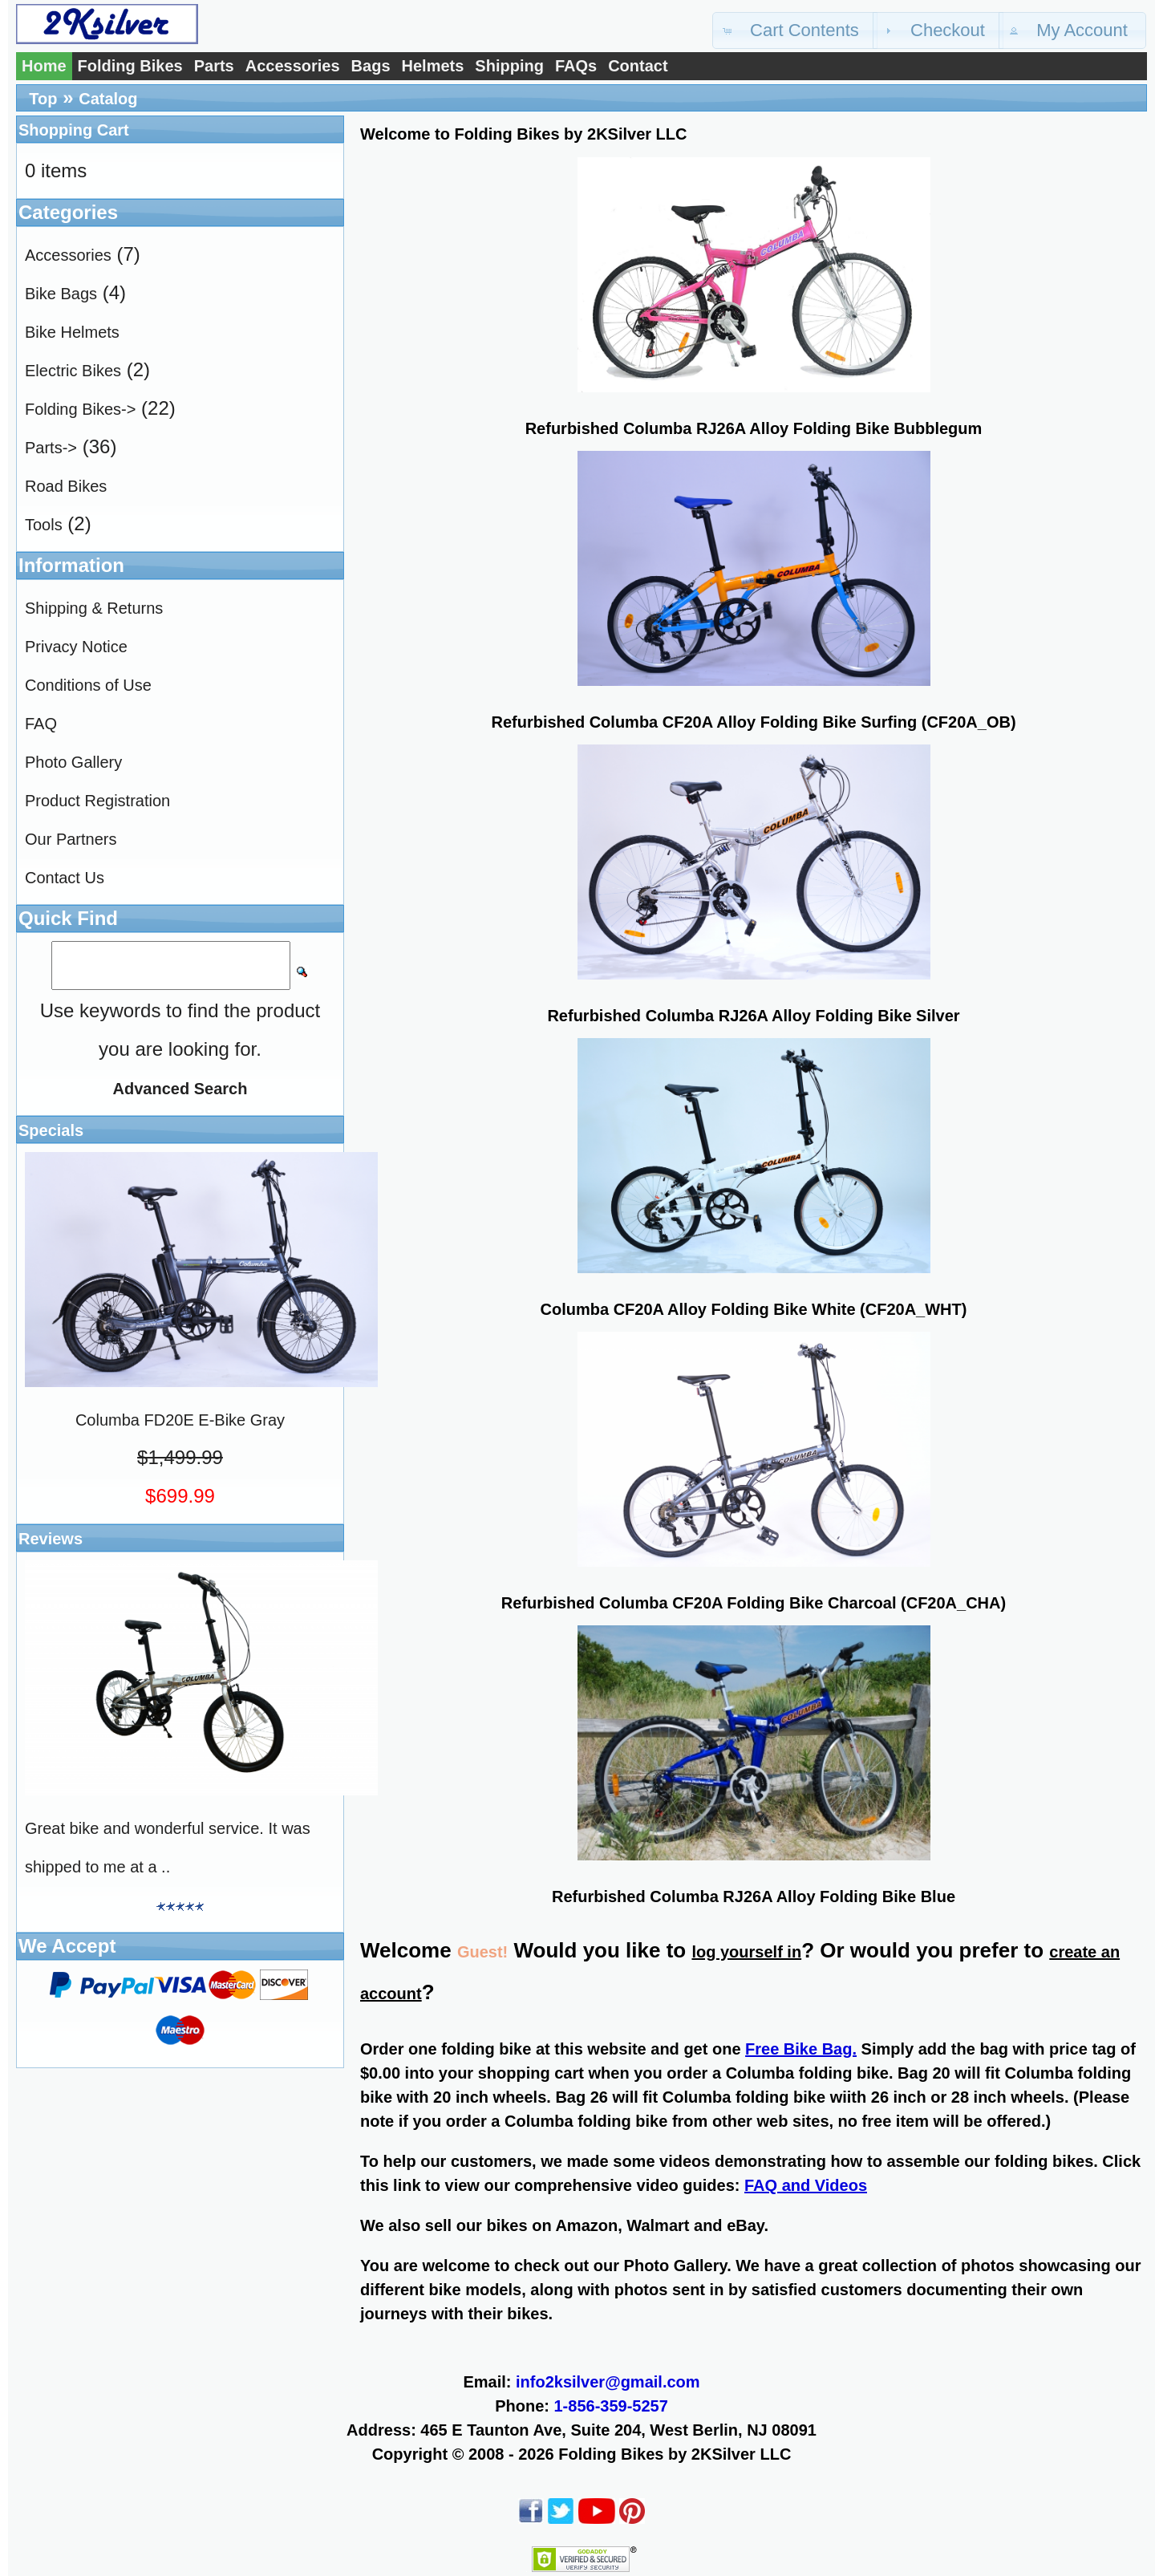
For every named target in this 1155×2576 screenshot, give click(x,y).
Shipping (509, 66)
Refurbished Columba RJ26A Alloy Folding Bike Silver (753, 1015)
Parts (214, 66)
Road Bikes (66, 486)
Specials (50, 1130)
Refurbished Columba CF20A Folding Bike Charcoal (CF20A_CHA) (753, 1603)
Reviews (50, 1539)
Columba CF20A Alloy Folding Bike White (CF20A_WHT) (754, 1309)
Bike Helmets (72, 332)
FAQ (41, 723)
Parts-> (51, 447)
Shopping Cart (73, 130)
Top (43, 99)
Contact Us (64, 877)
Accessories (292, 66)
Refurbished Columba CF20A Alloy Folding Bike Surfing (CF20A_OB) (753, 722)
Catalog (108, 99)
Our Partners (70, 839)
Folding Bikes (130, 66)
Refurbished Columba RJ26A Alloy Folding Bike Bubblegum (754, 428)
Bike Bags (61, 293)
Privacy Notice (76, 646)
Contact (637, 66)
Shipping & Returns (94, 608)
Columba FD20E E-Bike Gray (180, 1420)
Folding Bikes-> (80, 409)
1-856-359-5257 (611, 2406)
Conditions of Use (88, 685)
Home (44, 66)
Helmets (433, 66)
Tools (44, 524)
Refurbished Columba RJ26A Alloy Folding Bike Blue (753, 1896)
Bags (371, 66)
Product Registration (97, 800)
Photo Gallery (73, 762)
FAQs (576, 66)
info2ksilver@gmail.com (608, 2382)
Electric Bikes (73, 370)
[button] (794, 30)
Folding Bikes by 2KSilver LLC (674, 2454)
